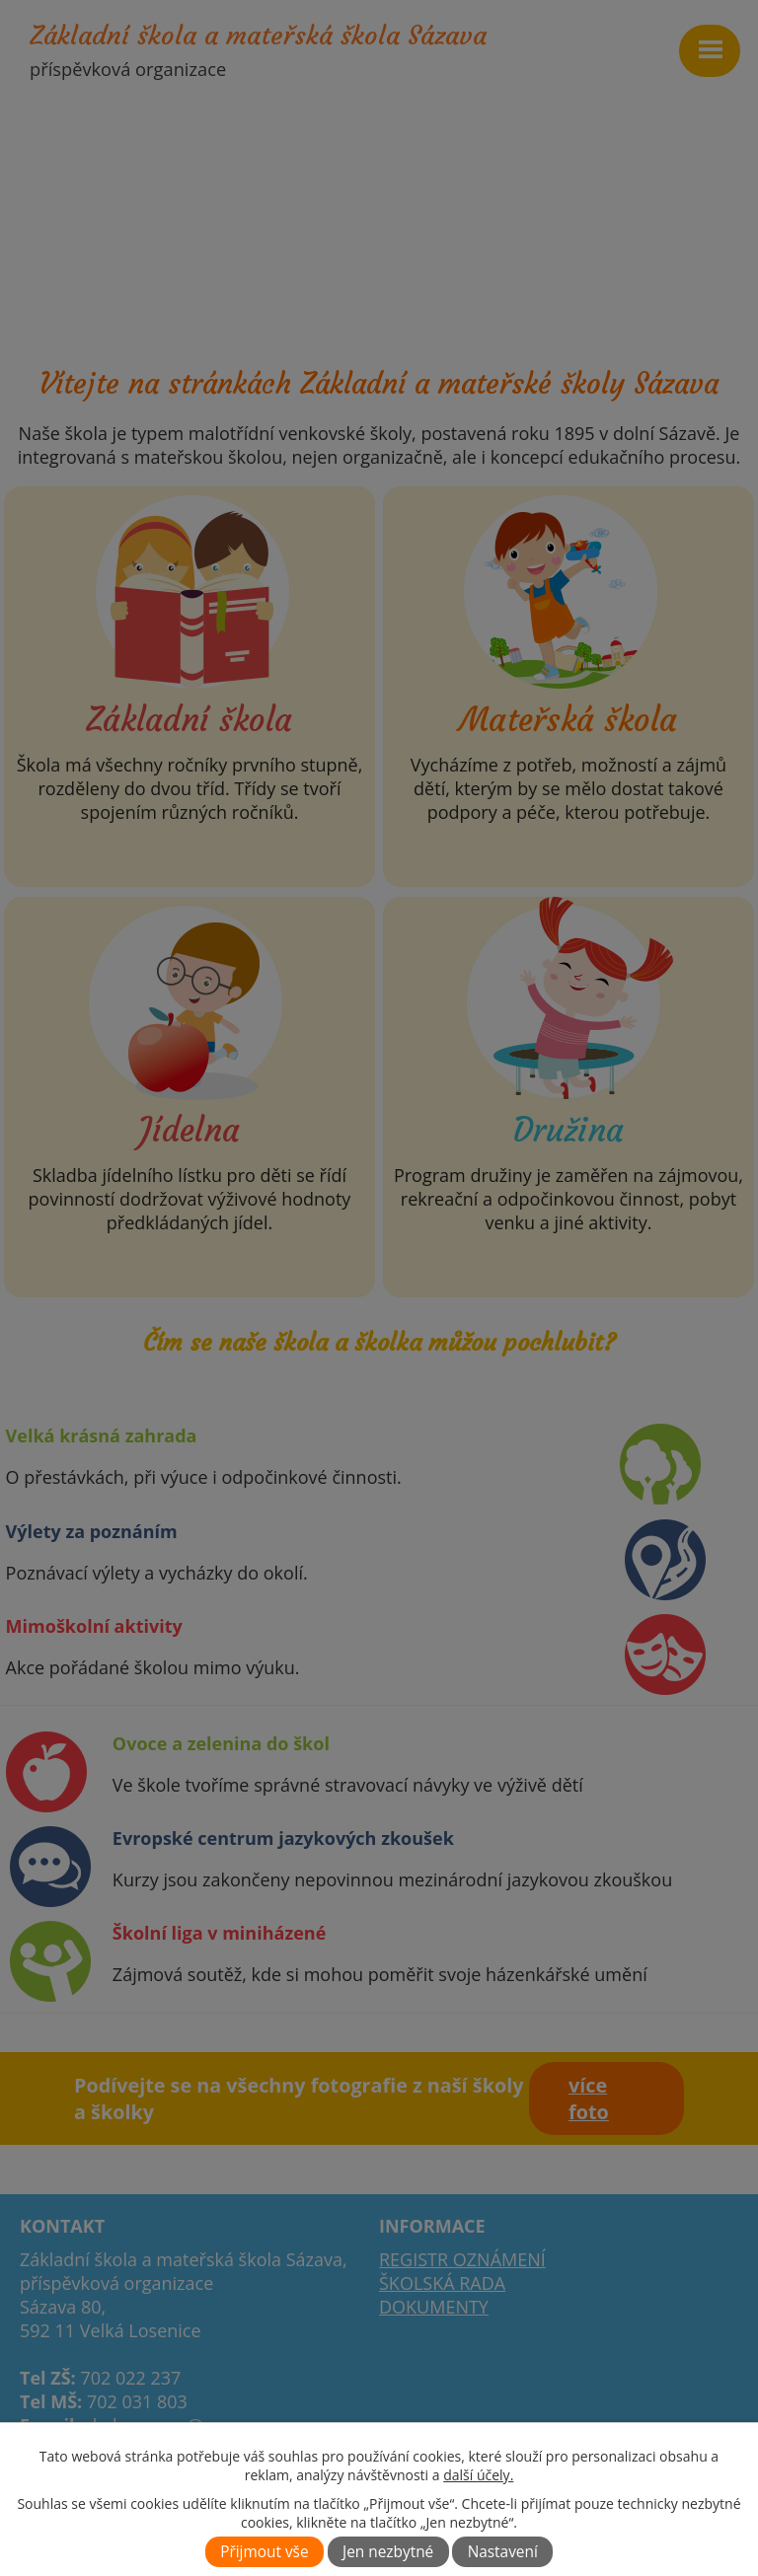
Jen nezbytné (387, 2551)
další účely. (478, 2475)
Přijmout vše (264, 2551)
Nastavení (503, 2551)
